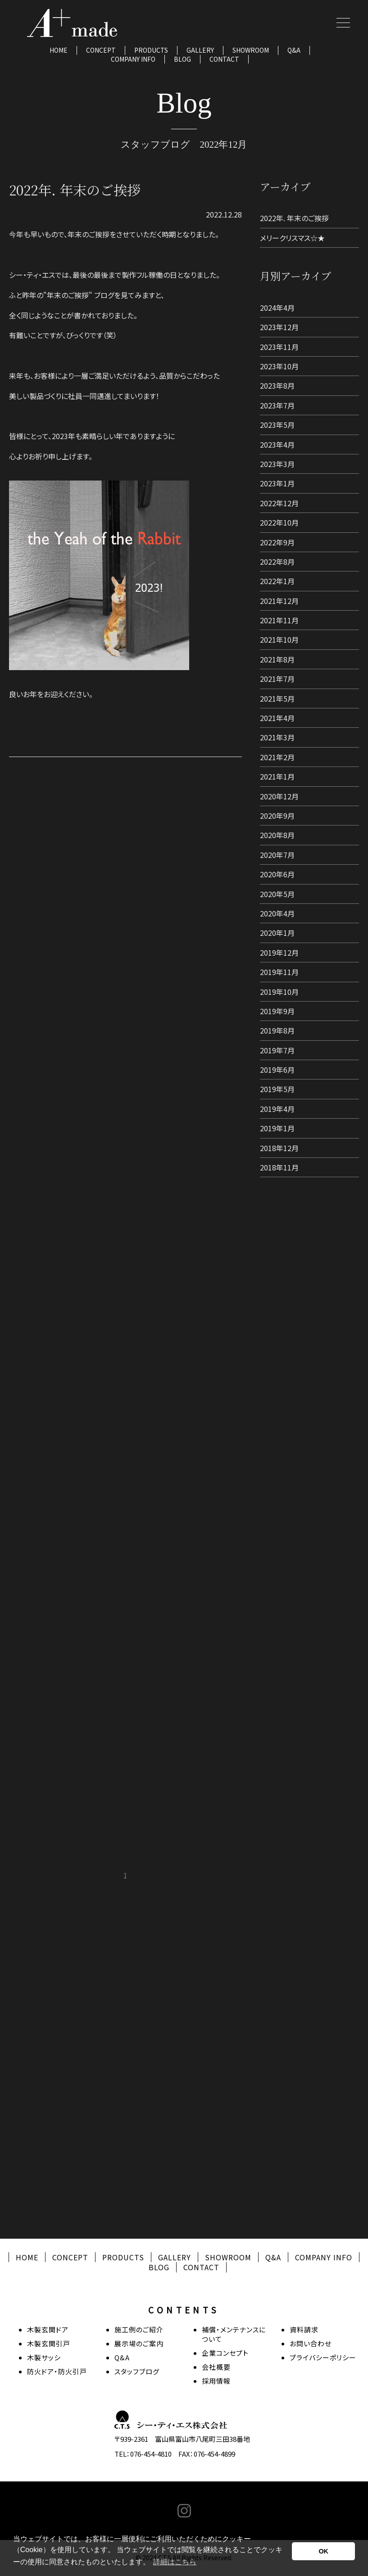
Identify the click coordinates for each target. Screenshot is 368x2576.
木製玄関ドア (47, 2329)
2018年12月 (279, 1148)
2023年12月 (279, 327)
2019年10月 (279, 991)
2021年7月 (277, 678)
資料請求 (304, 2329)
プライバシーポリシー (323, 2357)
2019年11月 (279, 971)
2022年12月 (279, 503)
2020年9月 (277, 815)
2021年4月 (277, 717)
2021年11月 (279, 620)
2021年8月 (277, 659)
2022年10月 (279, 522)
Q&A (293, 49)
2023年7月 (277, 405)
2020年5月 (277, 894)
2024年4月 (277, 307)
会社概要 (216, 2367)
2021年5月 (277, 698)
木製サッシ (44, 2357)
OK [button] (323, 2551)
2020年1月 (277, 932)
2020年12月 (279, 796)
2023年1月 (277, 483)
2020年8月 (277, 835)
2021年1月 (277, 776)
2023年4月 (277, 444)
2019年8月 (277, 1030)
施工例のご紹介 (139, 2329)
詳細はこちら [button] (174, 2562)
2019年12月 (279, 952)
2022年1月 (277, 581)
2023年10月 (279, 366)
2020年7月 (277, 854)
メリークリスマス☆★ (292, 237)
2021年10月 (279, 639)
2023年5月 (277, 424)
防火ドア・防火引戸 (57, 2371)
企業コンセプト (225, 2353)
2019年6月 (277, 1069)
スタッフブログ (136, 2371)
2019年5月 (277, 1089)
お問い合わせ (311, 2343)
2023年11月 (279, 346)
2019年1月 (277, 1128)
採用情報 (216, 2381)
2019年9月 (277, 1011)
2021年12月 (279, 600)
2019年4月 (277, 1108)
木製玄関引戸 (48, 2343)
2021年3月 (277, 737)
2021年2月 (277, 757)
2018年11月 (279, 1167)
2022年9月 (277, 542)
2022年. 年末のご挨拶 (294, 218)
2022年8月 (277, 561)
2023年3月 (277, 463)
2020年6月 (277, 874)
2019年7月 (277, 1050)
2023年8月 (277, 385)
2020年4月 (277, 913)
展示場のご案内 (139, 2343)
